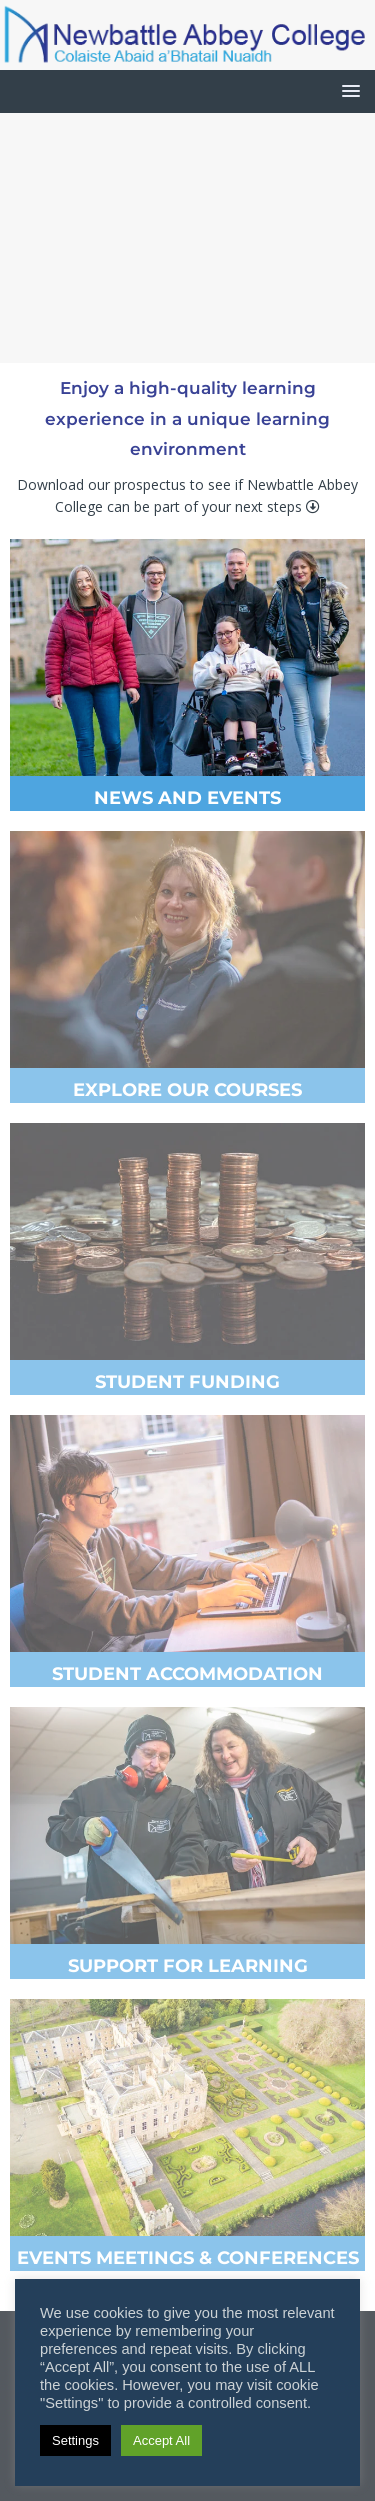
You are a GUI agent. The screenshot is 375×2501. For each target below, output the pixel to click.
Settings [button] (75, 2440)
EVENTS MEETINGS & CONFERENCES (188, 2258)
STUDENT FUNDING (187, 1382)
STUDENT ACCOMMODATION (187, 1674)
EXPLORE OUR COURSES (187, 1090)
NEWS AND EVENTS (187, 798)
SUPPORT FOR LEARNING (188, 1966)
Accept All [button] (161, 2440)
